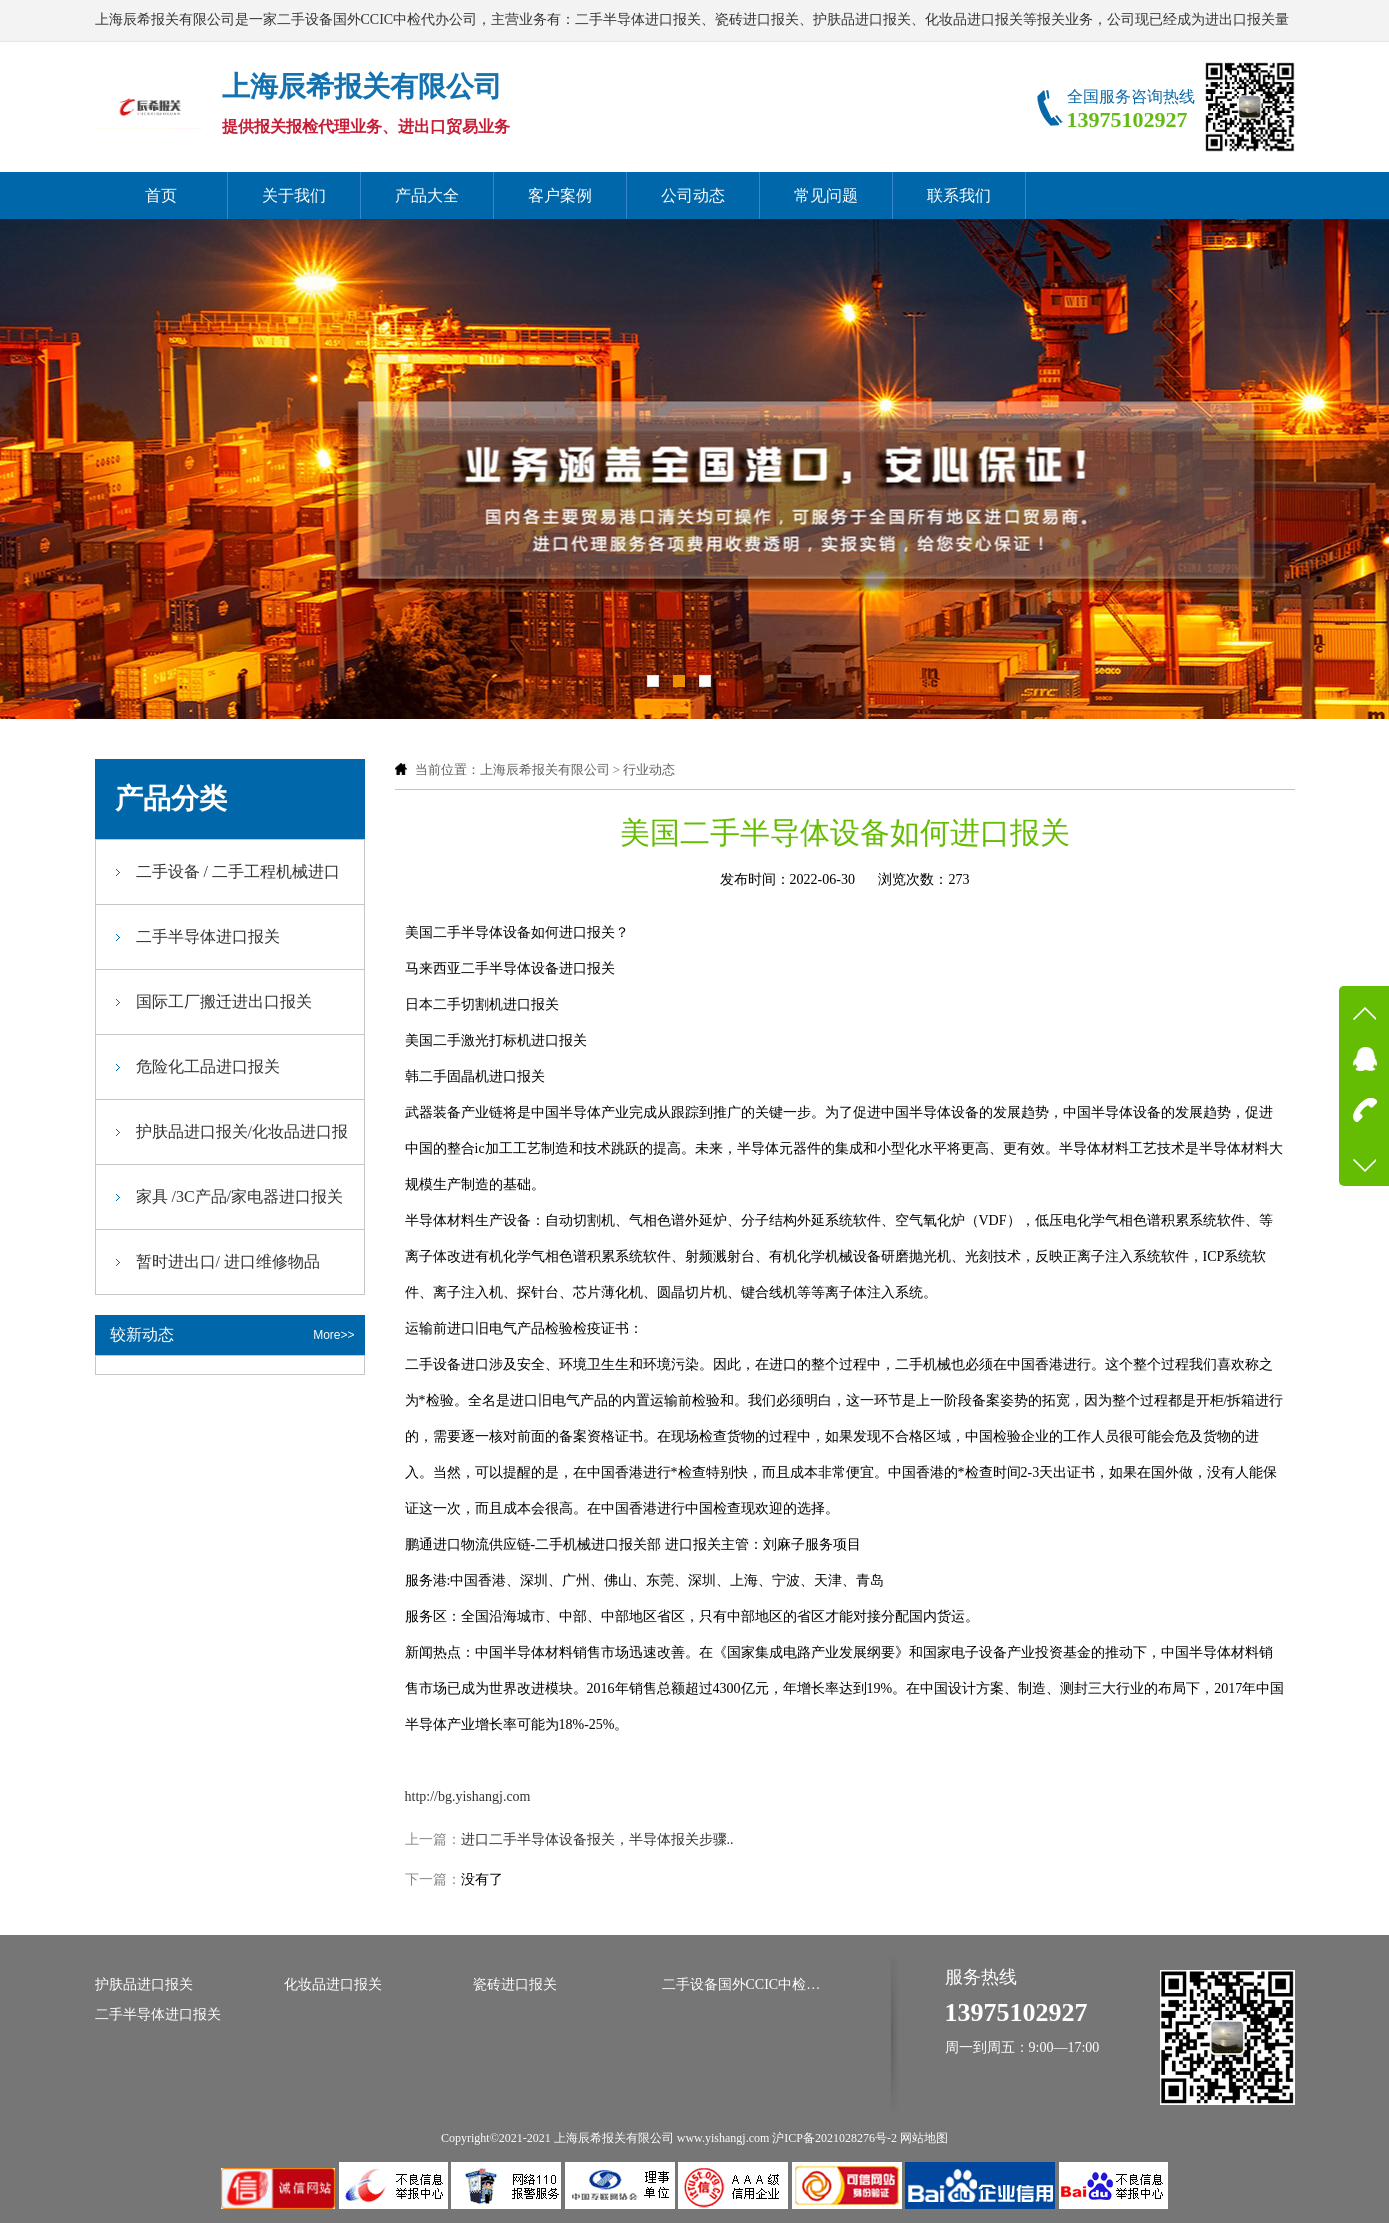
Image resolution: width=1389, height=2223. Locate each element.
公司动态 (693, 195)
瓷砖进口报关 (515, 1984)
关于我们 (294, 195)
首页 (161, 195)
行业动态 (649, 769)
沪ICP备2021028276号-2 (834, 2138)
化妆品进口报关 (333, 1984)
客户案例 (560, 195)
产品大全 (427, 195)
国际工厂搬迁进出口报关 (224, 1001)
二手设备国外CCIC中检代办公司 (742, 1984)
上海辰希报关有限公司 (545, 769)
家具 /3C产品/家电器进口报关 (240, 1196)
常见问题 (826, 195)
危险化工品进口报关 (208, 1066)
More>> (333, 1335)
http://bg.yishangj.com (468, 1796)
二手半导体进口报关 (208, 936)
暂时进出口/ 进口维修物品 (228, 1261)
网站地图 (924, 2138)
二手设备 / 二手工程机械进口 (238, 871)
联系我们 (959, 195)
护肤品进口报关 (144, 1984)
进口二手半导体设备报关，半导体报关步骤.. (597, 1839)
